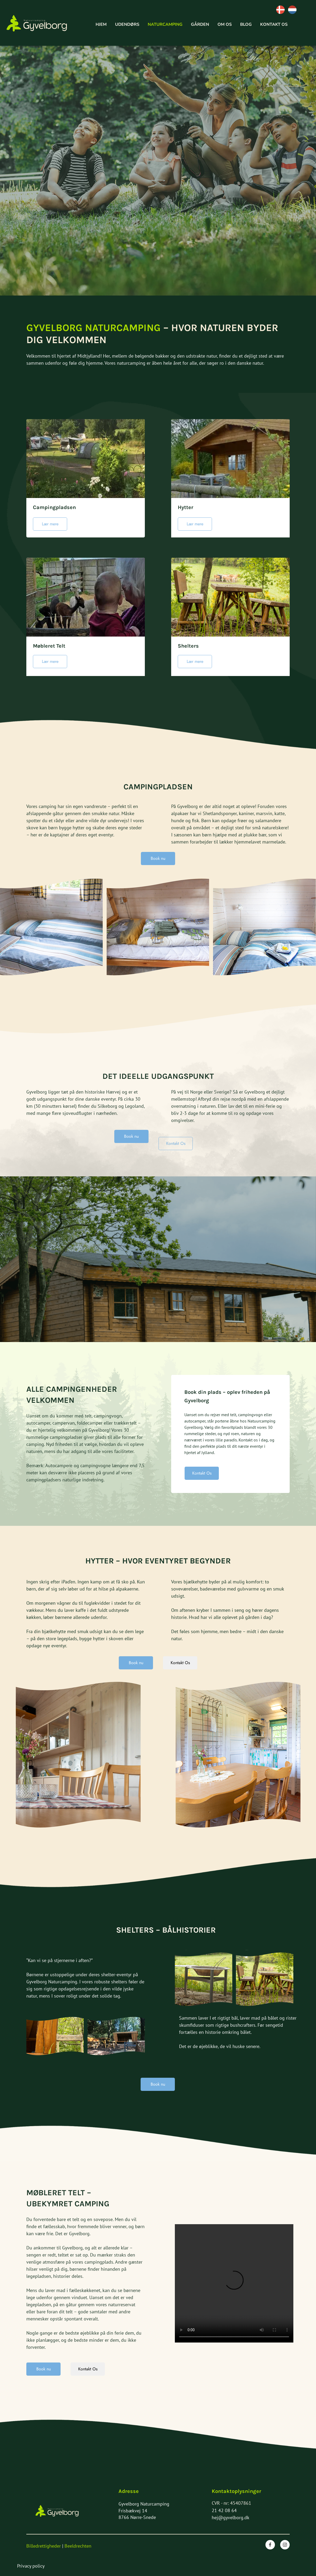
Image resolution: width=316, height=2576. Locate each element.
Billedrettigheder (43, 2546)
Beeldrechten (78, 2546)
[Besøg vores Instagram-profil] (285, 2544)
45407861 (240, 2503)
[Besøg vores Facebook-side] (270, 2544)
